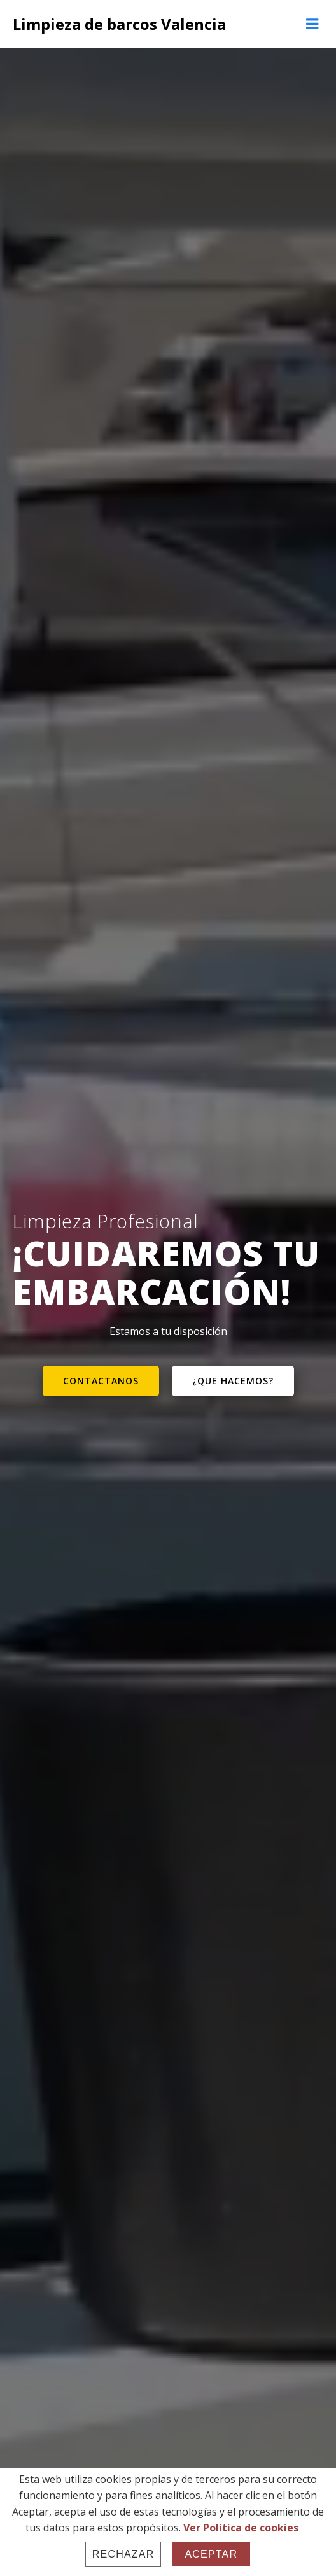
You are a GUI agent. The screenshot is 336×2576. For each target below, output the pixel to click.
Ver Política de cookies (240, 2528)
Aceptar (211, 2554)
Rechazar (123, 2554)
